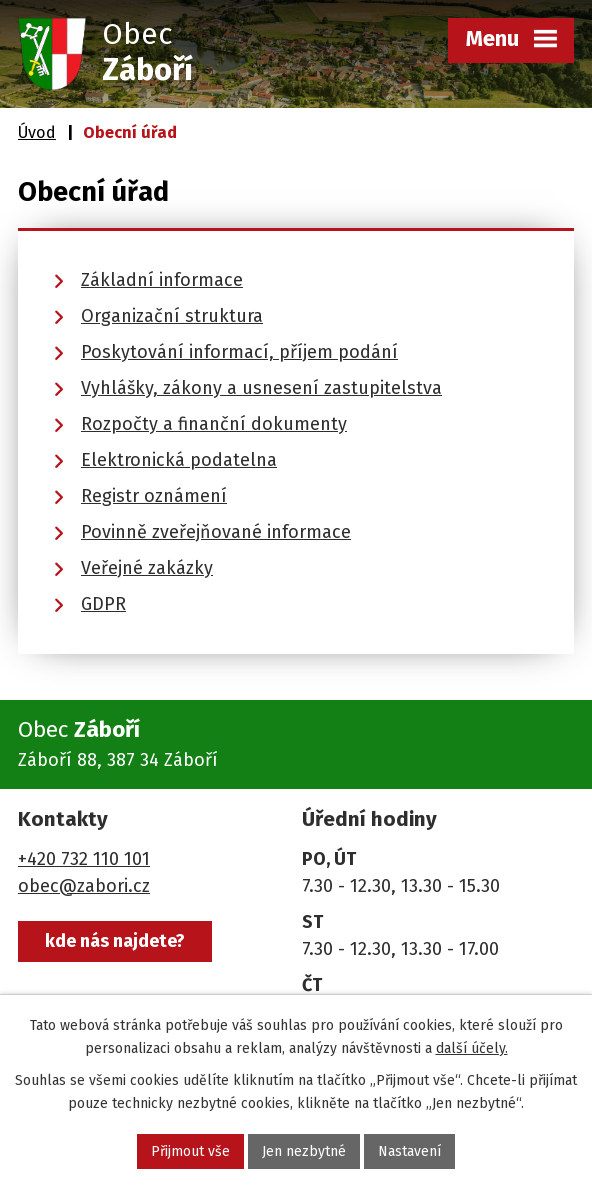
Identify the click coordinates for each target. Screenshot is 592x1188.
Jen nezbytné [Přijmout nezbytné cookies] (304, 1151)
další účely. (472, 1048)
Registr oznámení (154, 496)
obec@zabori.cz (84, 886)
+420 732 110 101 (84, 859)
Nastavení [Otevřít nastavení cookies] (409, 1151)
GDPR (103, 604)
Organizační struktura (172, 316)
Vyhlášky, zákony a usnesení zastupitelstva (261, 388)
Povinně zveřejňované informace (216, 532)
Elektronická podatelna (179, 460)
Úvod (37, 132)
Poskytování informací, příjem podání (239, 352)
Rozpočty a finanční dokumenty (214, 424)
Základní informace (162, 280)
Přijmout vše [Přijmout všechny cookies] (190, 1151)
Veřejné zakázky (147, 568)
